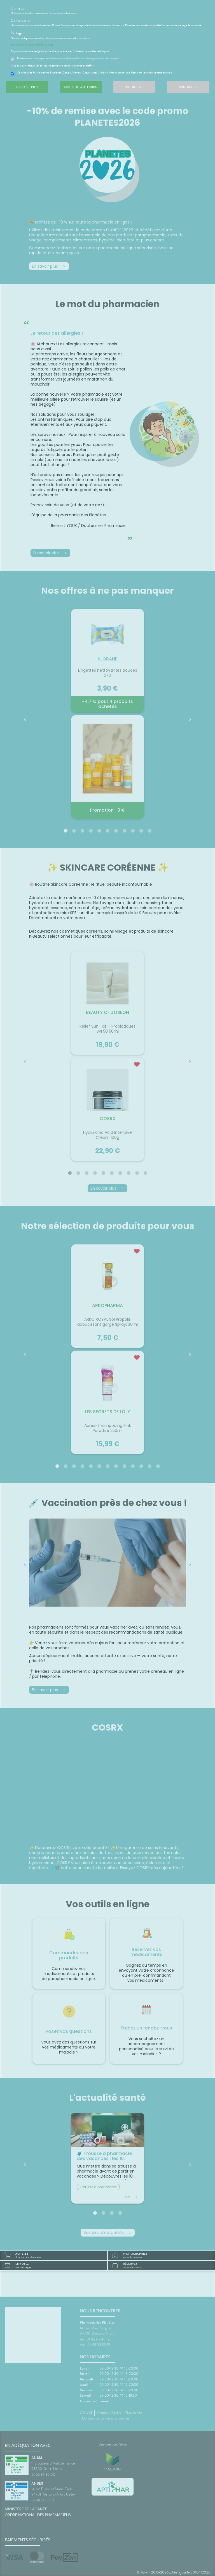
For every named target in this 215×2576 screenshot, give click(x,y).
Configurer (188, 90)
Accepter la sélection (81, 90)
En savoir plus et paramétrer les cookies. (36, 48)
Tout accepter (27, 90)
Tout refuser (134, 90)
